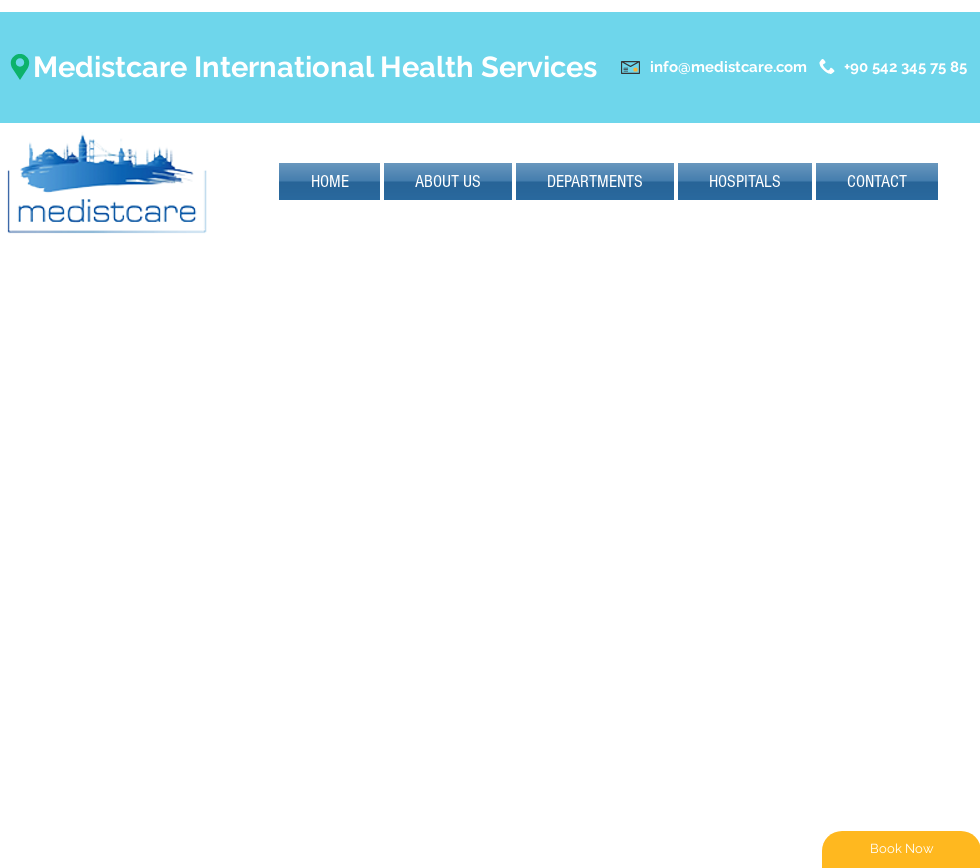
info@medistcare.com (728, 67)
